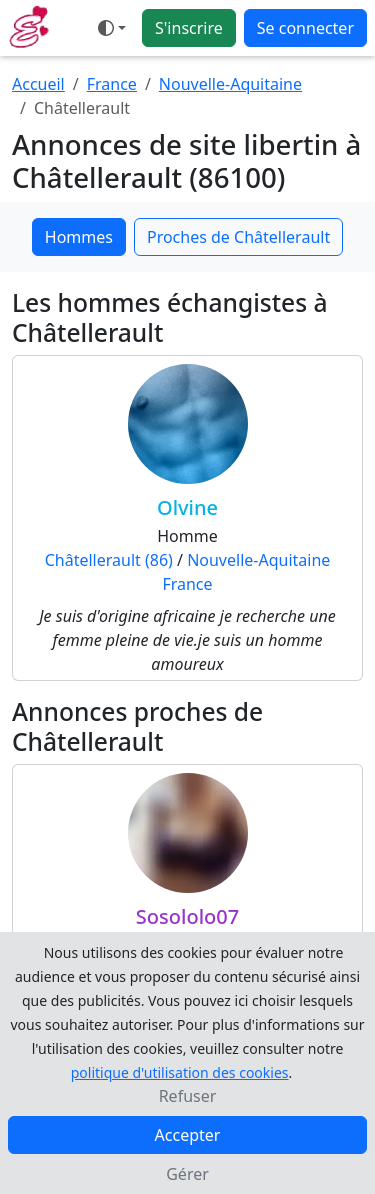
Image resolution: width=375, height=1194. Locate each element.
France (112, 84)
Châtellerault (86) (109, 560)
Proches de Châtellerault (238, 237)
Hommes (79, 237)
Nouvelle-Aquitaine (230, 84)
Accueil (38, 84)
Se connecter (305, 28)
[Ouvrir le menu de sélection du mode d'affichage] (112, 28)
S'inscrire (189, 28)
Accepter (188, 1135)
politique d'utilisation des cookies (180, 1072)
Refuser (188, 1096)
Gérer (187, 1174)
